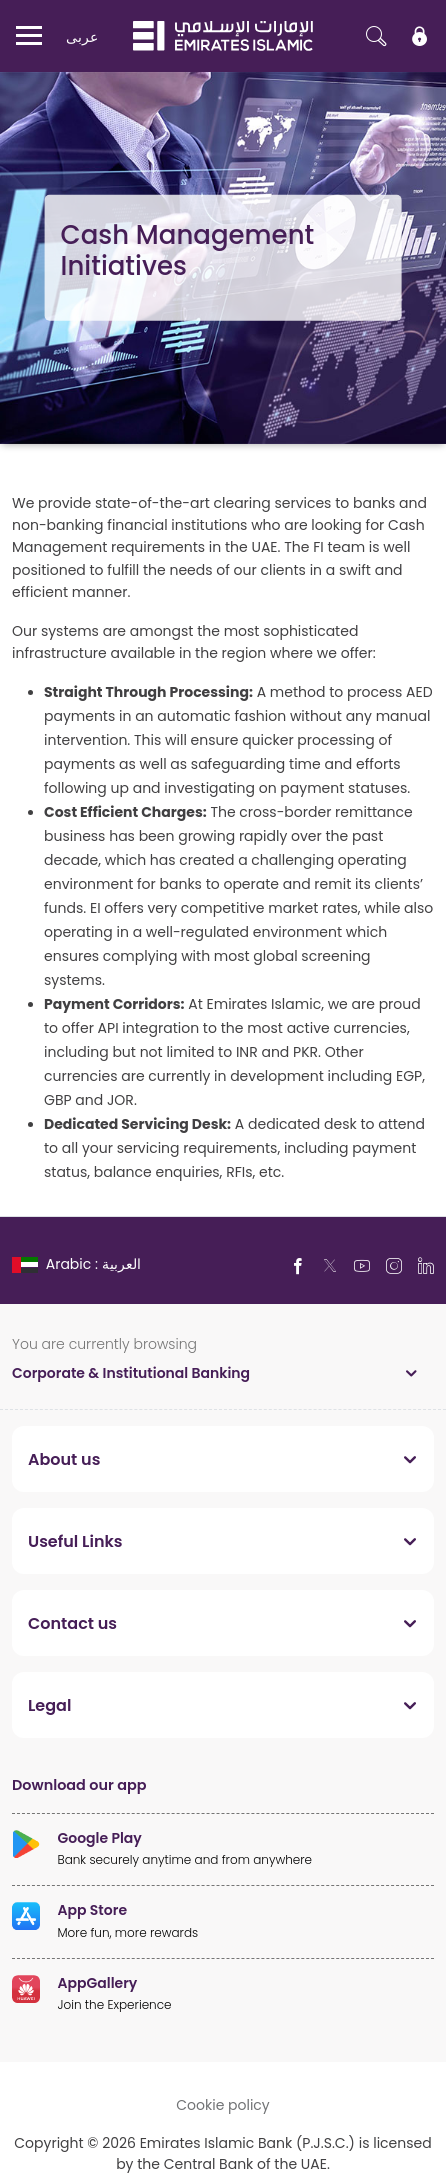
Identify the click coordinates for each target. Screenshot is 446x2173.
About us (64, 1459)
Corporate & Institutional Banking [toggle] (131, 1372)
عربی (82, 36)
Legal (49, 1705)
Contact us (72, 1623)
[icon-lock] (420, 36)
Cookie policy (223, 2104)
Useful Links (75, 1541)
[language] (78, 1263)
